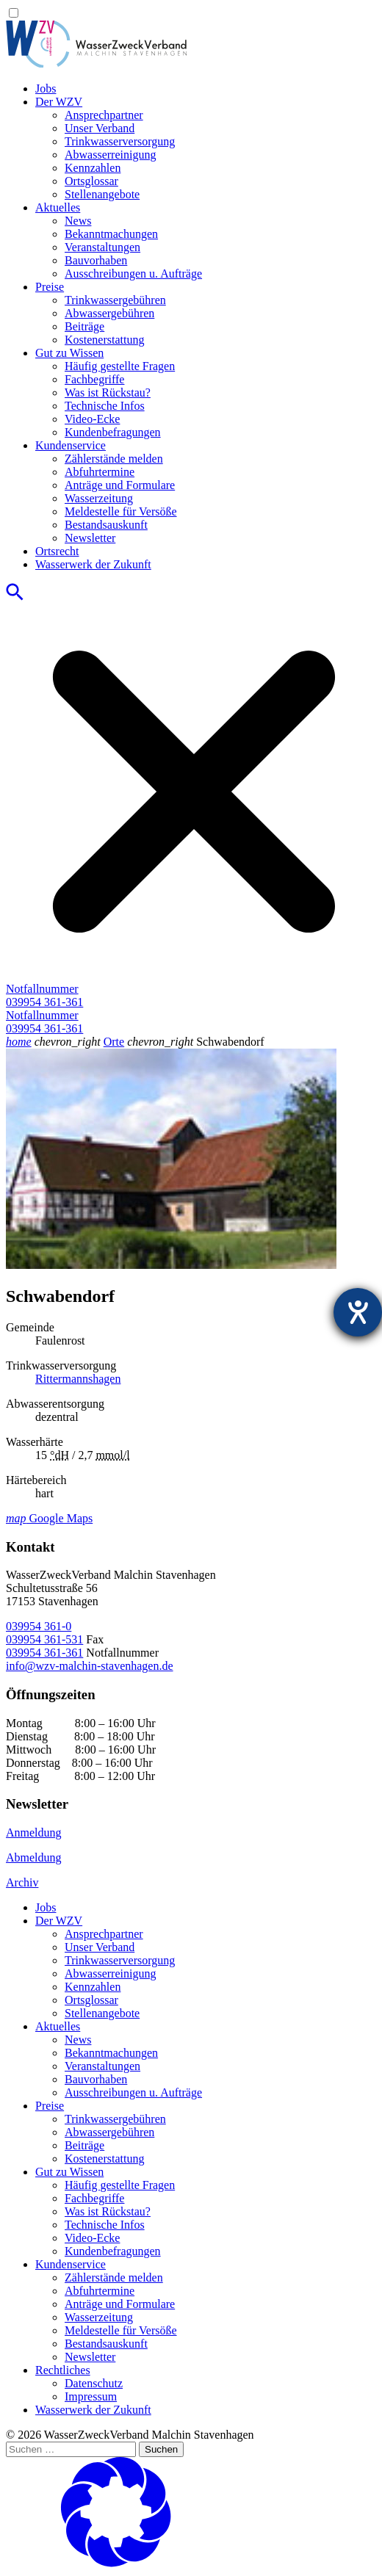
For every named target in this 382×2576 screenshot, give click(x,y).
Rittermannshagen (77, 1378)
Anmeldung (34, 1832)
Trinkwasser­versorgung (120, 141)
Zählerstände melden (114, 458)
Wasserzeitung (99, 498)
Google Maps (49, 1518)
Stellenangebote (102, 194)
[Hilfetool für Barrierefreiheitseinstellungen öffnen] (358, 1312)
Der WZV (58, 101)
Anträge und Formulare (120, 485)
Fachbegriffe (94, 379)
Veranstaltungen (102, 247)
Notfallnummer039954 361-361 (44, 995)
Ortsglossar (91, 181)
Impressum (91, 2396)
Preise (49, 287)
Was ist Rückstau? (108, 392)
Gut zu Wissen (69, 353)
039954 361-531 (44, 1639)
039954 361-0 (38, 1626)
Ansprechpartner (104, 115)
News (78, 220)
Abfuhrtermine (99, 472)
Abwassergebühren (109, 313)
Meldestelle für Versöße (121, 511)
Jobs (45, 88)
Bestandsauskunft (106, 524)
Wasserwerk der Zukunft (93, 564)
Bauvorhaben (96, 260)
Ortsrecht (57, 551)
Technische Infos (105, 405)
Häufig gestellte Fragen (120, 366)
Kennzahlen (92, 168)
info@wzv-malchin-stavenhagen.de (89, 1666)
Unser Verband (99, 128)
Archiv (22, 1882)
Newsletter (90, 538)
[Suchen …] (71, 2449)
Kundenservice (70, 445)
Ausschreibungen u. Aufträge (133, 273)
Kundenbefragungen (113, 432)
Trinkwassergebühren (115, 300)
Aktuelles (57, 207)
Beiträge (84, 326)
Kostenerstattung (104, 339)
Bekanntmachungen (111, 234)
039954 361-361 (44, 1652)
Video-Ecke (92, 419)
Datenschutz (94, 2383)
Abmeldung (34, 1857)
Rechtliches (62, 2370)
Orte (114, 1041)
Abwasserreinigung (110, 154)
